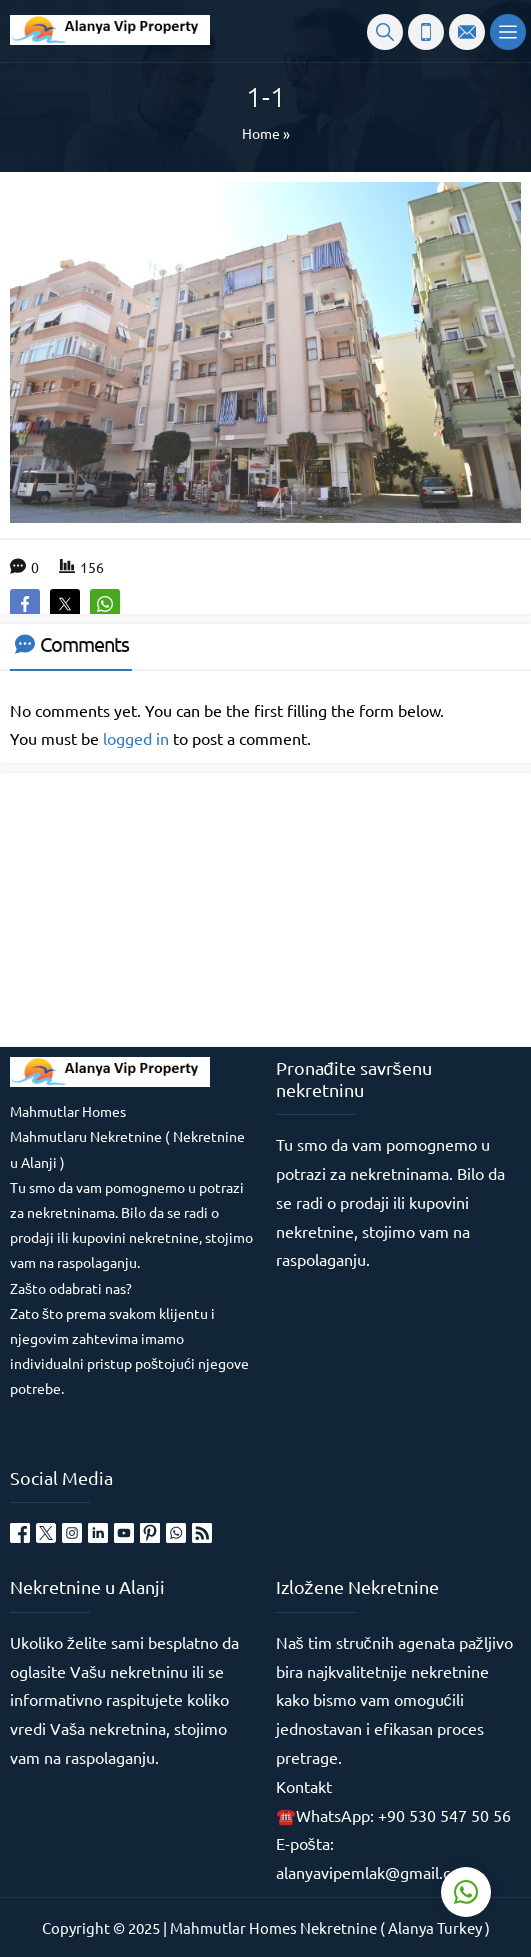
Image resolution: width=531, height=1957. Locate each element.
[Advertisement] (160, 908)
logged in (136, 738)
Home (261, 133)
